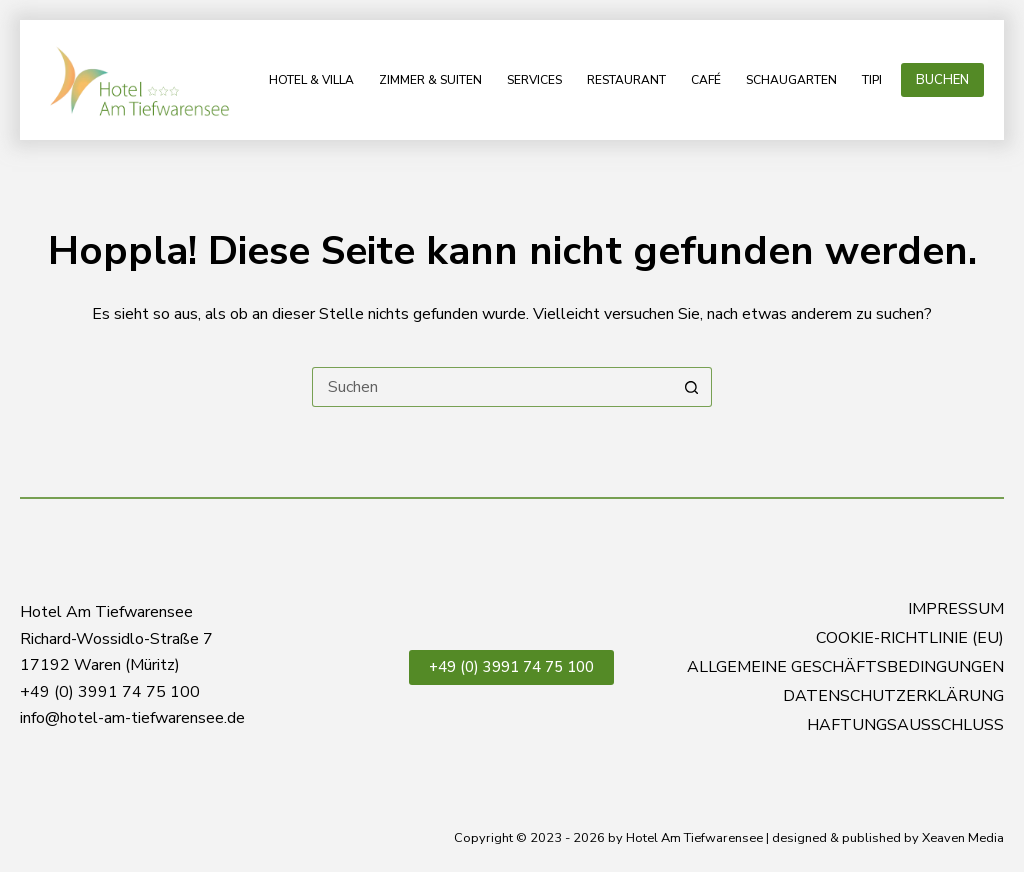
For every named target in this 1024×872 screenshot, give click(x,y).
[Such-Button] (692, 387)
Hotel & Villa (311, 80)
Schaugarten (791, 80)
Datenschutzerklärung (893, 696)
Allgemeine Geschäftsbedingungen (845, 667)
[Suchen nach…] (492, 387)
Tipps (877, 80)
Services (534, 80)
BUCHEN (942, 80)
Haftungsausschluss (905, 725)
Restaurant (626, 80)
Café (706, 80)
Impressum (956, 609)
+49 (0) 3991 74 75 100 (511, 667)
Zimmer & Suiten (430, 80)
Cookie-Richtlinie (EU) (910, 638)
